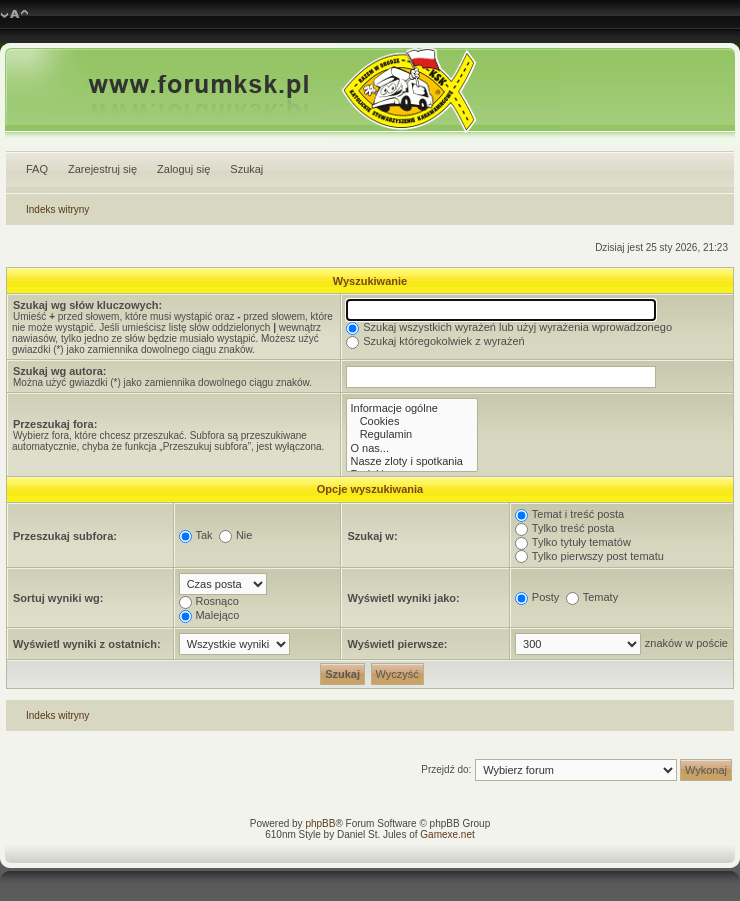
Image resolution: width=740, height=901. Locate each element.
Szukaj (246, 169)
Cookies (412, 421)
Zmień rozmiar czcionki (14, 15)
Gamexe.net (447, 834)
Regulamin (412, 434)
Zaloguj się (183, 169)
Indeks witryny (57, 209)
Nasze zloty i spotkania (412, 461)
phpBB (320, 823)
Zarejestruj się (102, 169)
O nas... (412, 448)
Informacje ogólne (412, 408)
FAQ (37, 169)
